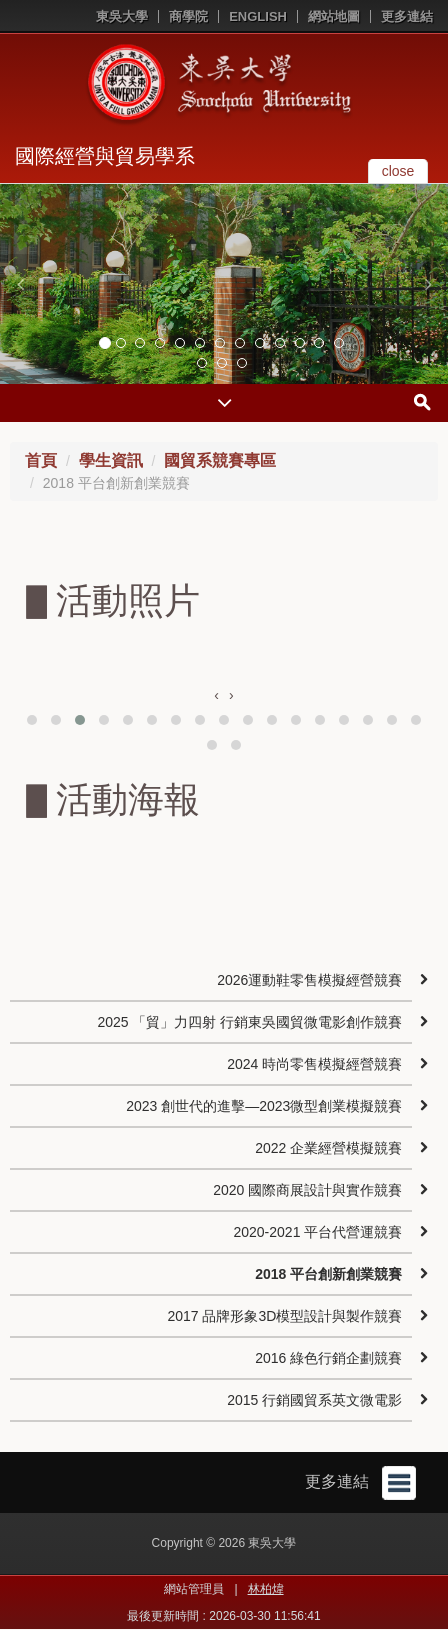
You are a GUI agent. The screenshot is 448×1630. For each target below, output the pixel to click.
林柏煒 (266, 1589)
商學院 (188, 16)
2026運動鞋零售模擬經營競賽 (309, 980)
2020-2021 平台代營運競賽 (317, 1232)
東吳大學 (122, 16)
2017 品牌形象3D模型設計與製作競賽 (284, 1316)
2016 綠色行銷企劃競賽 (328, 1358)
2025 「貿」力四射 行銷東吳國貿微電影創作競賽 (249, 1022)
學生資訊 (111, 460)
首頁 (41, 460)
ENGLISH (258, 16)
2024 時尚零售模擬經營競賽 (314, 1064)
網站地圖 (334, 16)
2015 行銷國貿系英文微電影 (314, 1400)
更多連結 (407, 16)
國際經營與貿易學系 (105, 156)
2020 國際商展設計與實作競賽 (307, 1190)
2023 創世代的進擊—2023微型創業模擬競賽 (264, 1106)
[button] (20, 284)
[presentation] (216, 695)
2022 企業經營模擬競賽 (328, 1148)
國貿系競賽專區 (220, 460)
